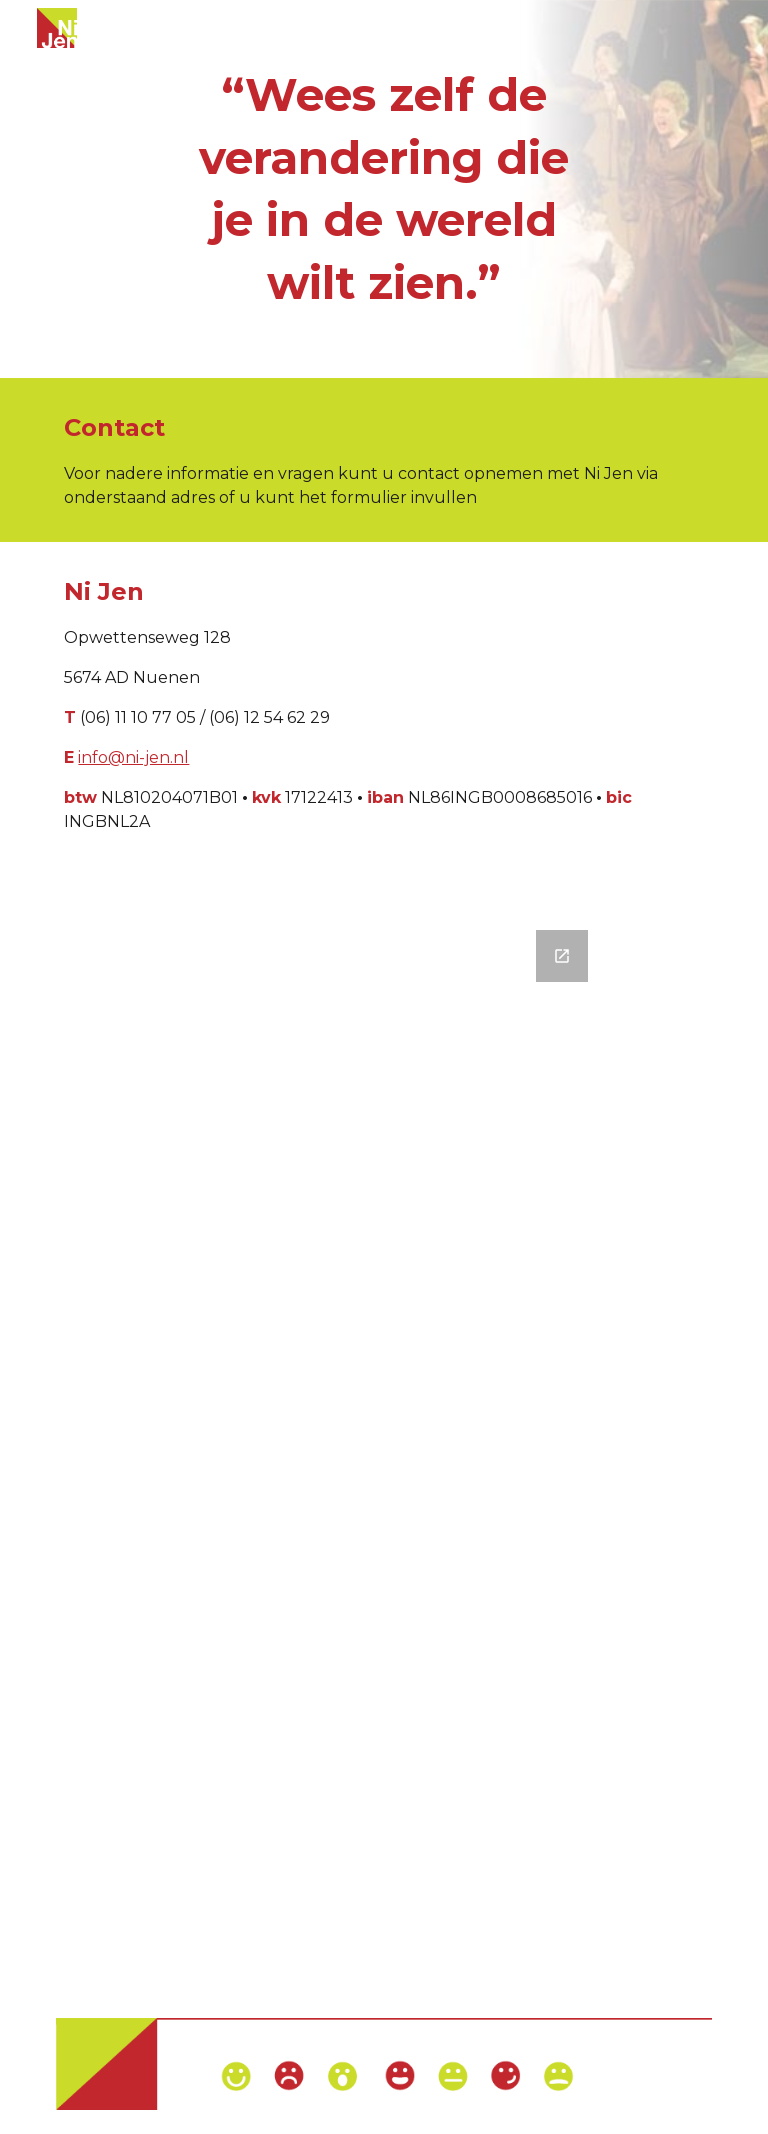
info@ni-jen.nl (133, 757)
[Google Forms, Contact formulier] (383, 1450)
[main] (383, 189)
